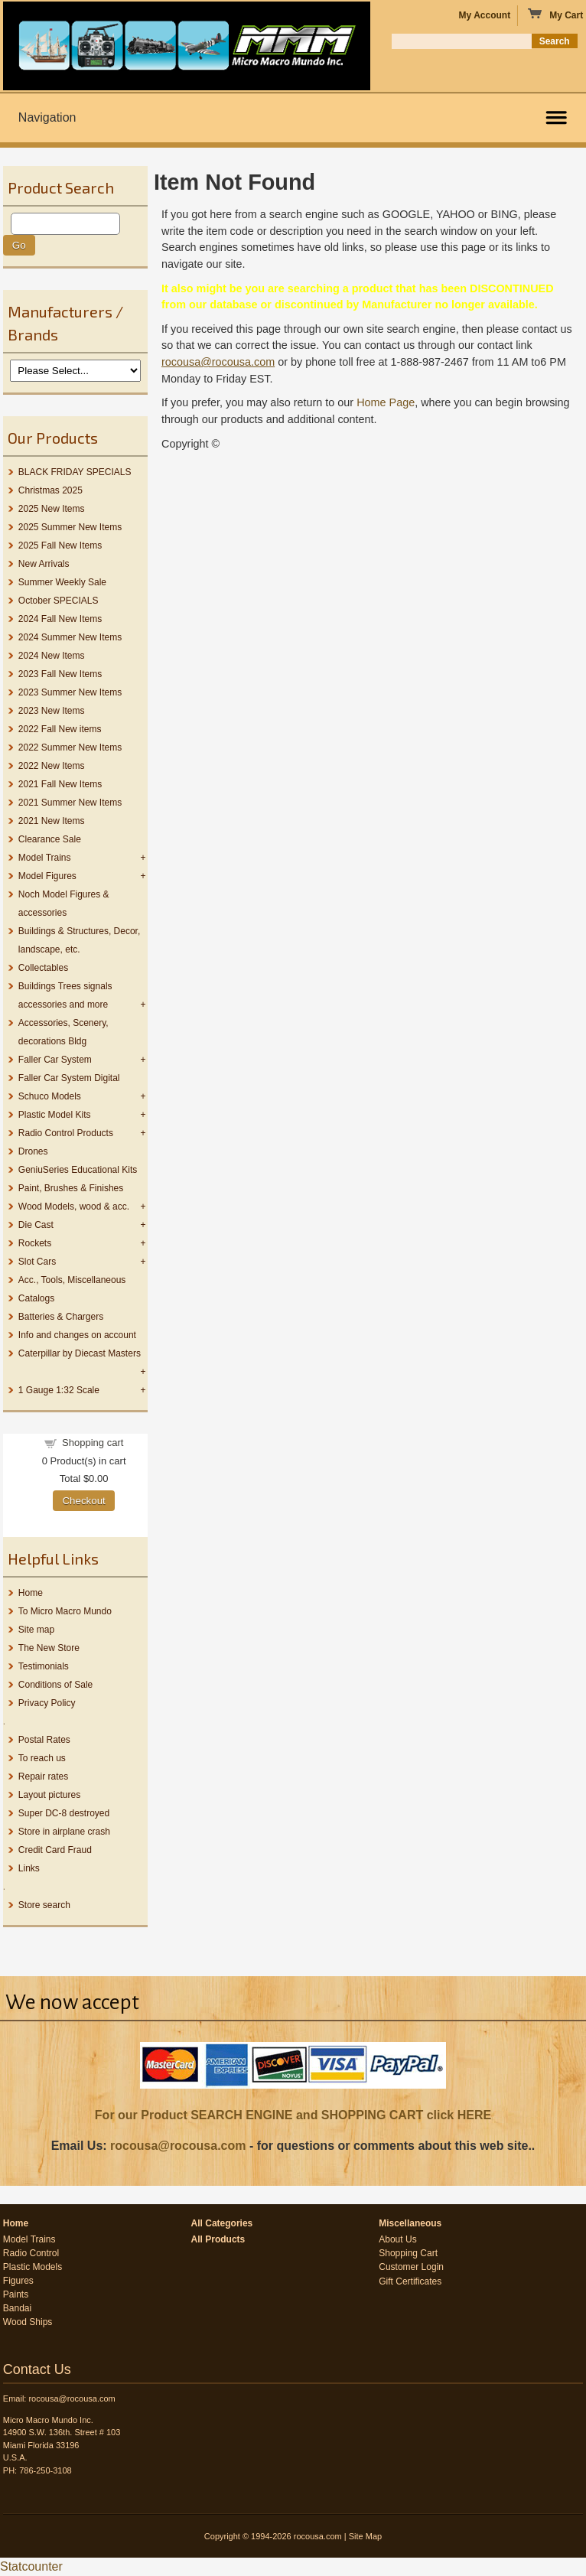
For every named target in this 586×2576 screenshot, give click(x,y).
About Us (397, 2239)
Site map (36, 1629)
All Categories (222, 2223)
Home (30, 1593)
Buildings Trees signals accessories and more (65, 995)
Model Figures (47, 876)
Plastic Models (32, 2267)
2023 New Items (51, 710)
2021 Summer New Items (70, 802)
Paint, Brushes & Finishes (70, 1188)
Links (29, 1868)
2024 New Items (51, 655)
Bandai (17, 2308)
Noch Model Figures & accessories (63, 903)
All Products (218, 2239)
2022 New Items (51, 765)
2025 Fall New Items (60, 545)
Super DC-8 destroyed (63, 1813)
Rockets (34, 1243)
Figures (18, 2280)
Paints (15, 2294)
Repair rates (43, 1776)
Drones (33, 1151)
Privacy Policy (47, 1703)
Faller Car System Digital (69, 1078)
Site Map (365, 2536)
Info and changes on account (77, 1335)
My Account (485, 15)
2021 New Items (51, 821)
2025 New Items (51, 508)
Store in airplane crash (64, 1831)
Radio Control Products (65, 1133)
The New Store (49, 1648)
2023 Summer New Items (70, 692)
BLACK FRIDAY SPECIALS (75, 472)
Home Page (385, 402)
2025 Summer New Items (70, 527)
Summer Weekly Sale (62, 582)
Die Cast (36, 1225)
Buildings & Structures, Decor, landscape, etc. (79, 940)
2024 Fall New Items (60, 619)
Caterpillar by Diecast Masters (79, 1353)
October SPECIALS (58, 600)
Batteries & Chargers (60, 1316)
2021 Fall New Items (60, 784)
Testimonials (43, 1666)
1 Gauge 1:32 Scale (58, 1390)
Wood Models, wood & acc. (73, 1206)
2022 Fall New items (60, 729)
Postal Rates (44, 1739)
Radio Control (31, 2253)
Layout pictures (49, 1795)
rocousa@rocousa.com (178, 2145)
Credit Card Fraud (55, 1850)
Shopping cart (92, 1442)
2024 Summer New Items (70, 637)
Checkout (83, 1500)
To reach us (42, 1758)
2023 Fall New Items (60, 674)
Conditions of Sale (55, 1684)
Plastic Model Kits (54, 1114)
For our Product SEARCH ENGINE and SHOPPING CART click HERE (293, 2115)
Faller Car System (55, 1059)
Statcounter (31, 2566)
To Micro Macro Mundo (65, 1611)
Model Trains (44, 857)
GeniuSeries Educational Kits (77, 1169)
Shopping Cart (408, 2253)
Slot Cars (37, 1261)
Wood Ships (27, 2322)
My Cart (555, 14)
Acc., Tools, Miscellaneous (72, 1280)
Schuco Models (49, 1096)
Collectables (43, 967)
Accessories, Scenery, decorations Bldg (63, 1032)
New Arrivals (44, 564)
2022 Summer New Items (70, 747)
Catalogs (36, 1298)
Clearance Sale (49, 839)
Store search (44, 1905)
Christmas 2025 (50, 490)
